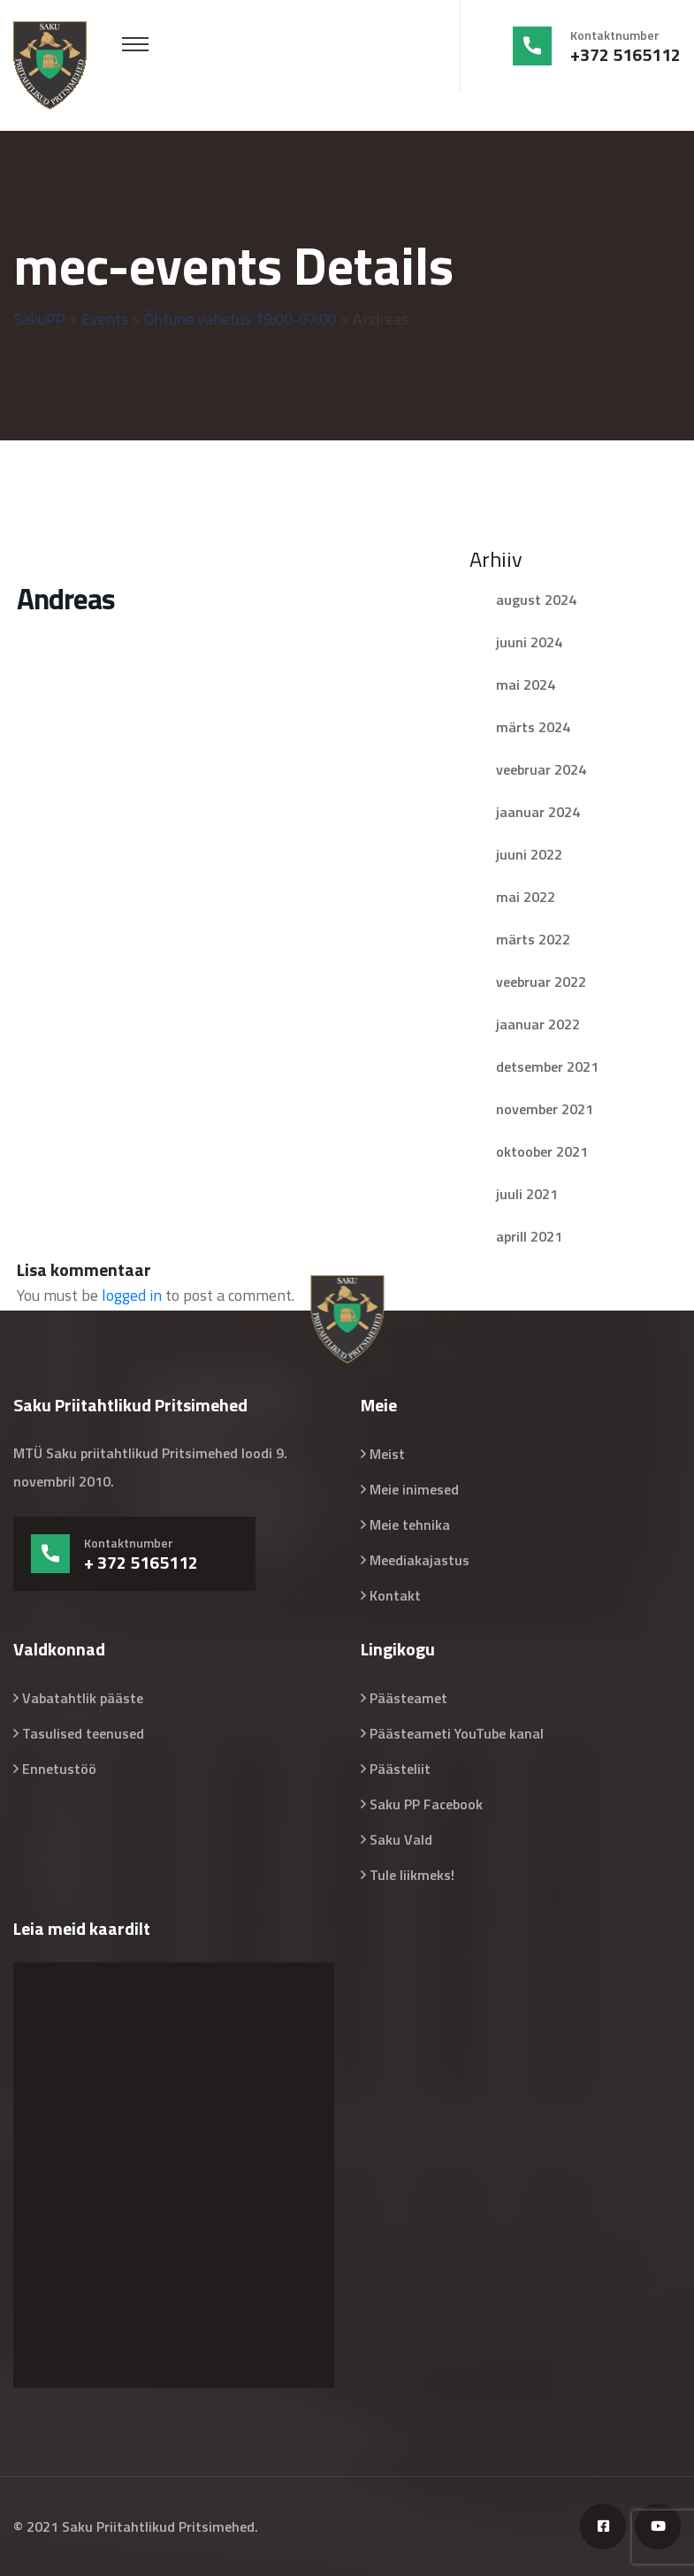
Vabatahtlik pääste (82, 1697)
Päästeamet (408, 1697)
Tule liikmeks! (412, 1874)
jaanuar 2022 (538, 1024)
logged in (132, 1295)
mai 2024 (525, 684)
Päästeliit (400, 1768)
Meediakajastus (419, 1560)
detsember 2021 (547, 1066)
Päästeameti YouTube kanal (457, 1733)
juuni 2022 (529, 854)
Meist (387, 1453)
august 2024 (536, 599)
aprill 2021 (529, 1236)
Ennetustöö (59, 1768)
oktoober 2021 (542, 1151)
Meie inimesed (414, 1489)
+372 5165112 (625, 54)
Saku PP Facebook (426, 1804)
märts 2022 (533, 939)
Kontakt (395, 1595)
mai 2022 (525, 896)
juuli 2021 (527, 1193)
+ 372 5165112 (141, 1562)
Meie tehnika (410, 1524)
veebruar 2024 (541, 769)
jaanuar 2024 (538, 811)
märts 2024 (533, 727)
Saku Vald (401, 1839)
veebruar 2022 (541, 981)
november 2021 (544, 1109)
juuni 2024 (529, 642)
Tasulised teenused (83, 1733)
